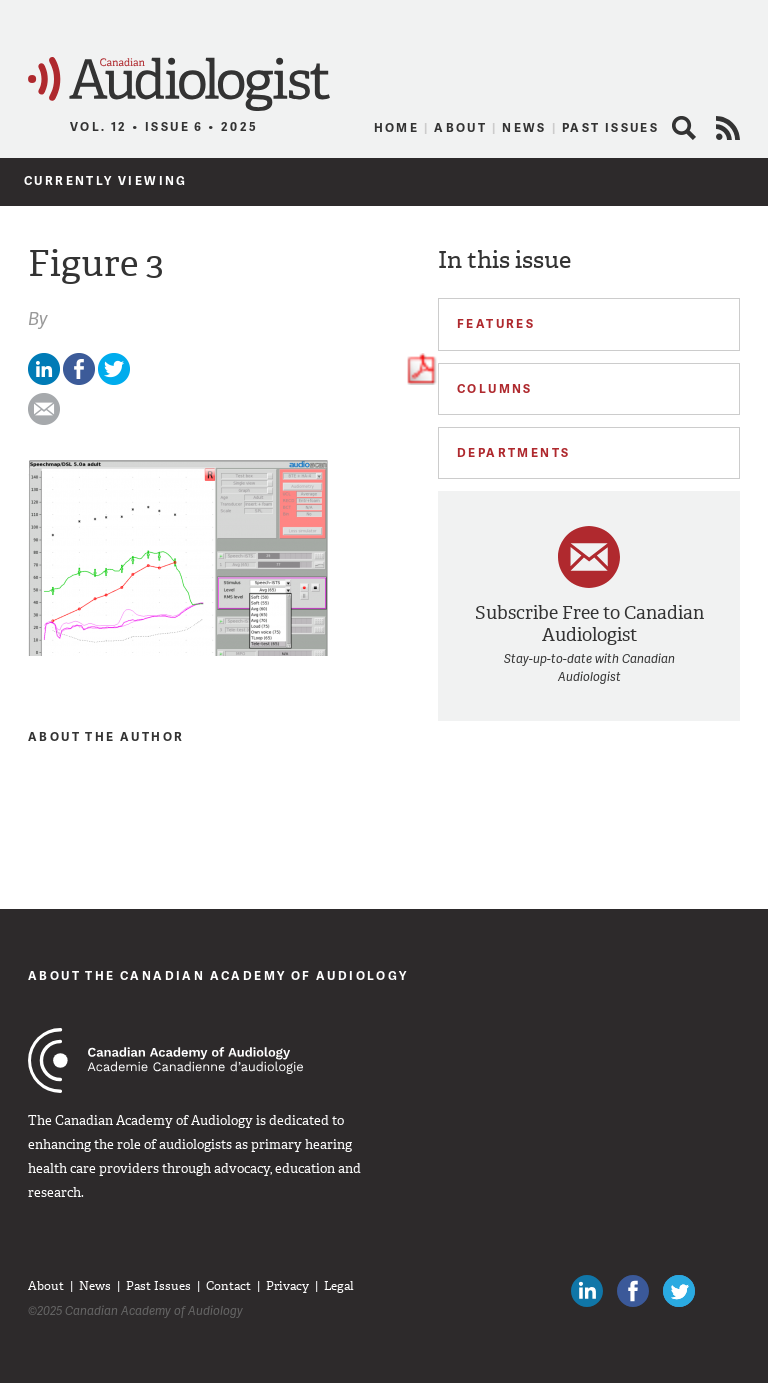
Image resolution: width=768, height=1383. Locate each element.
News (524, 127)
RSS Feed (728, 128)
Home (397, 127)
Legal (339, 1286)
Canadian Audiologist (179, 84)
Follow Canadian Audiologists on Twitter (679, 1291)
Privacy (287, 1286)
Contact (228, 1286)
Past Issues (610, 127)
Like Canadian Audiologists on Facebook (633, 1291)
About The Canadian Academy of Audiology (218, 975)
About (460, 127)
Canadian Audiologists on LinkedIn (587, 1291)
